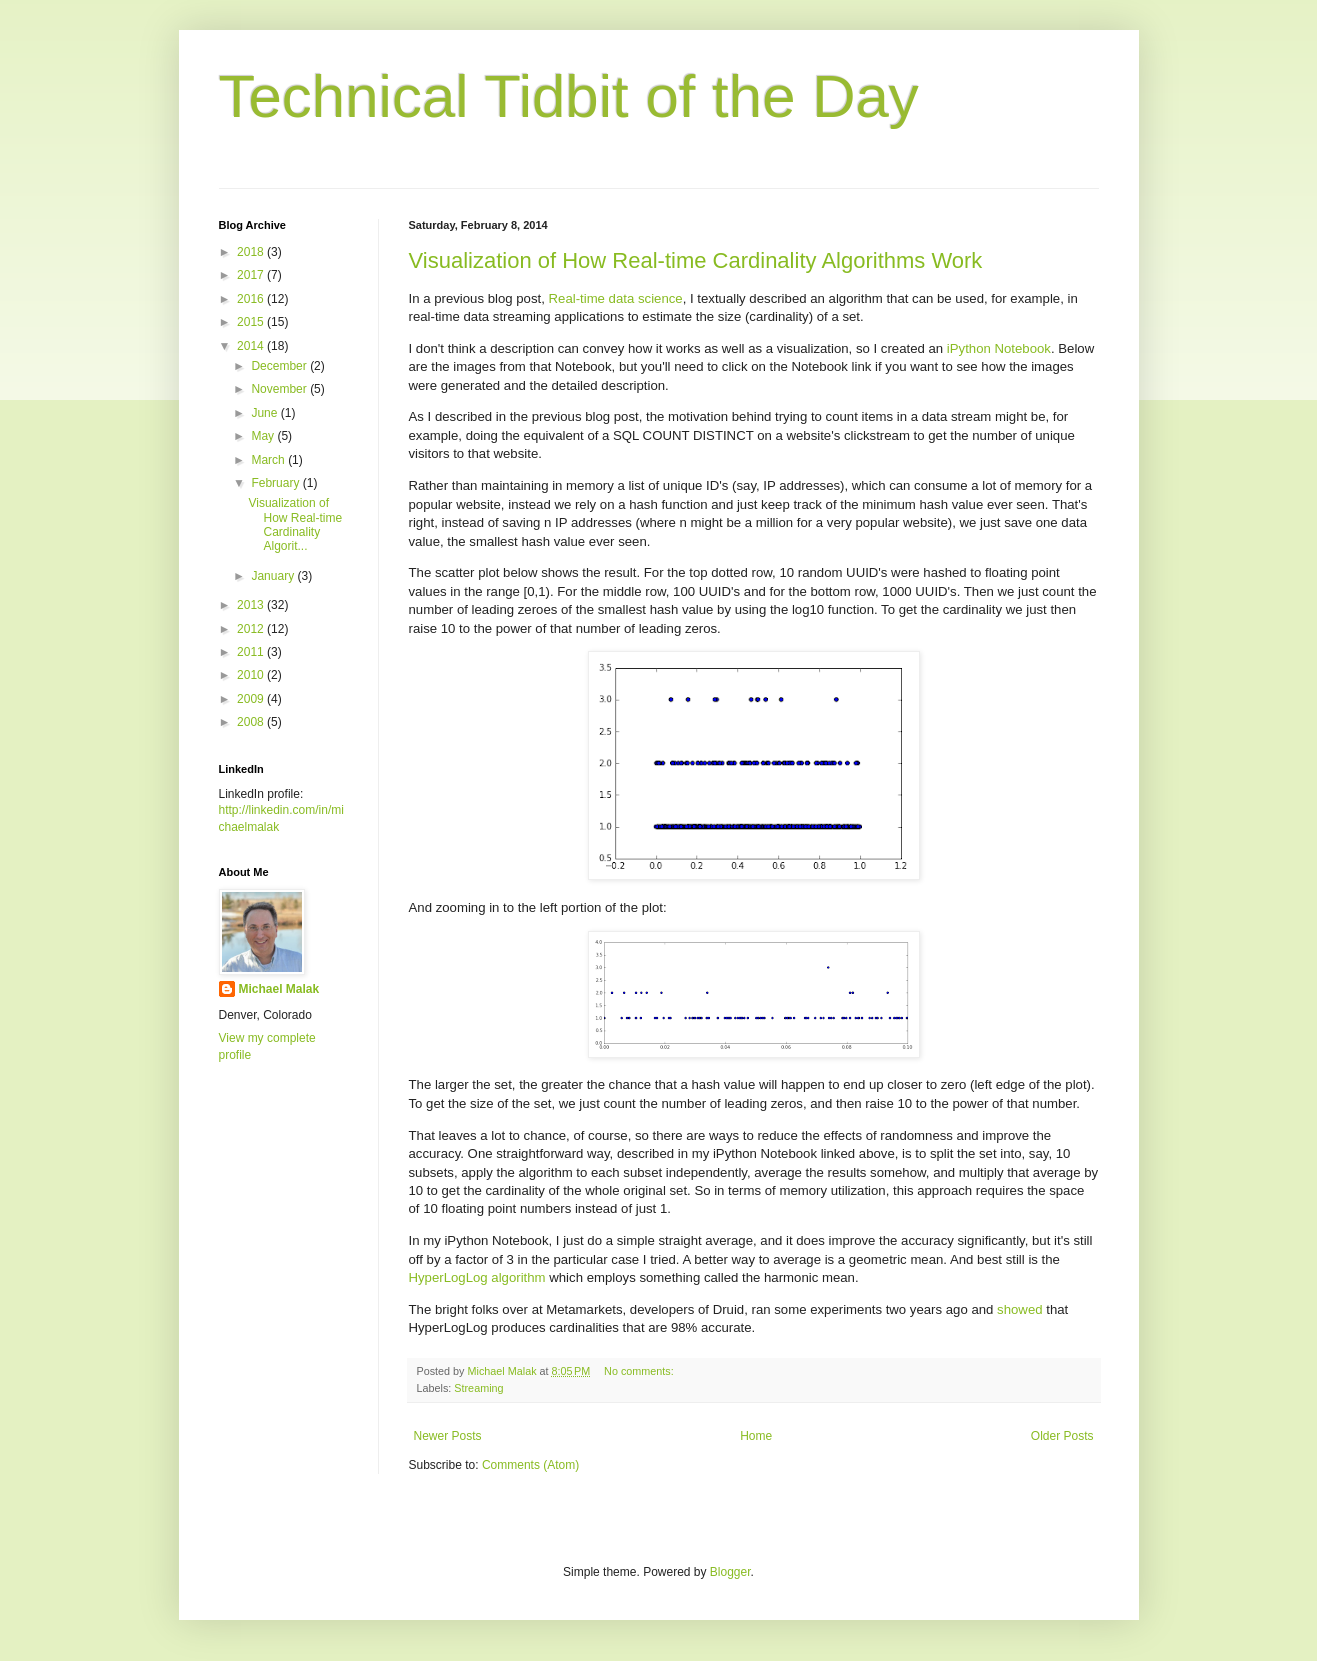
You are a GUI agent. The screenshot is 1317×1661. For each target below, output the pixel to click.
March (269, 460)
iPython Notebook (999, 348)
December (280, 366)
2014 (252, 346)
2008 (252, 722)
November (280, 389)
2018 (252, 252)
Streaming (478, 1388)
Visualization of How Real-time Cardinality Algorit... (295, 524)
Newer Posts (448, 1436)
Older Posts (1062, 1436)
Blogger (730, 1572)
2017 (252, 275)
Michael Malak (279, 989)
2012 (252, 629)
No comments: (640, 1371)
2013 (252, 605)
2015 (252, 322)
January (274, 576)
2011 (252, 652)
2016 (252, 299)
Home (756, 1436)
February (276, 483)
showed (1019, 1309)
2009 (252, 699)
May (264, 436)
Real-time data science (616, 298)
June (265, 413)
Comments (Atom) (530, 1465)
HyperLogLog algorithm (477, 1277)
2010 (252, 675)
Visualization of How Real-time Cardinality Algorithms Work (696, 260)
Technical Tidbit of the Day (569, 96)
